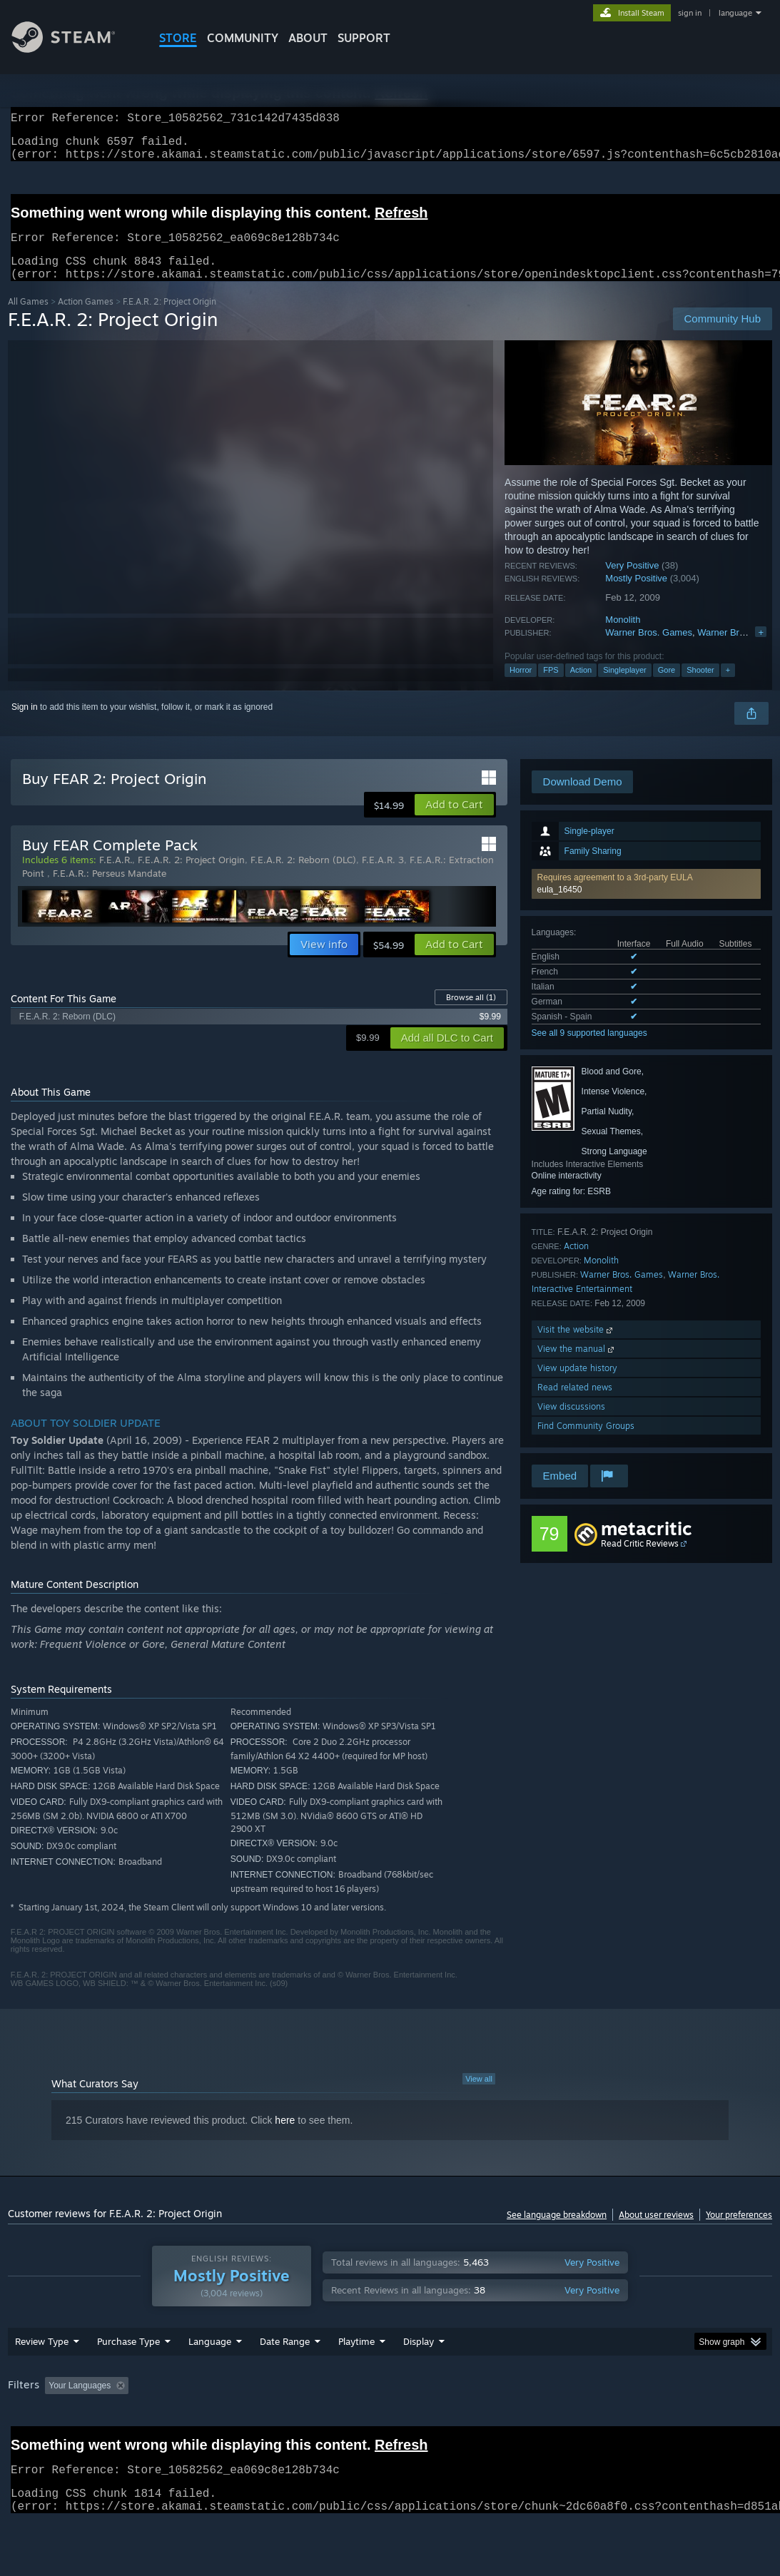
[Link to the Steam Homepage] (74, 49)
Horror (521, 687)
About (308, 38)
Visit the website (576, 1346)
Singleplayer (625, 687)
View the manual (577, 1365)
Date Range (285, 2378)
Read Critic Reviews (640, 1560)
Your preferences (739, 2231)
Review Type (42, 2378)
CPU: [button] (629, 2423)
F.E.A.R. (115, 876)
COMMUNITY (242, 38)
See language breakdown (557, 2231)
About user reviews (656, 2231)
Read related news (574, 1404)
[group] (390, 2432)
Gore (666, 687)
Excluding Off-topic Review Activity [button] (224, 2423)
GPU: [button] (677, 2423)
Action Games (85, 318)
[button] (646, 901)
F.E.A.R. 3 (383, 876)
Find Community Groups (585, 1442)
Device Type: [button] (36, 2442)
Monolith (622, 636)
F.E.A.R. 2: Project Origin (191, 876)
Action (581, 687)
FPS (550, 687)
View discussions (571, 1423)
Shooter (700, 687)
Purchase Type (128, 2378)
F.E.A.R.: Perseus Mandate (109, 890)
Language (209, 2378)
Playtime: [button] (334, 2423)
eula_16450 (559, 907)
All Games (28, 318)
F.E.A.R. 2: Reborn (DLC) (303, 876)
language (735, 13)
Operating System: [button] (556, 2423)
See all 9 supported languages (589, 1050)
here (285, 2137)
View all (478, 2096)
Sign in (24, 724)
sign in (690, 13)
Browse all (471, 1014)
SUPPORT (364, 38)
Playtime (356, 2378)
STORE (178, 38)
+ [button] (728, 687)
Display (418, 2378)
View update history (577, 1385)
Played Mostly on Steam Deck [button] (437, 2423)
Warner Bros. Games (648, 649)
